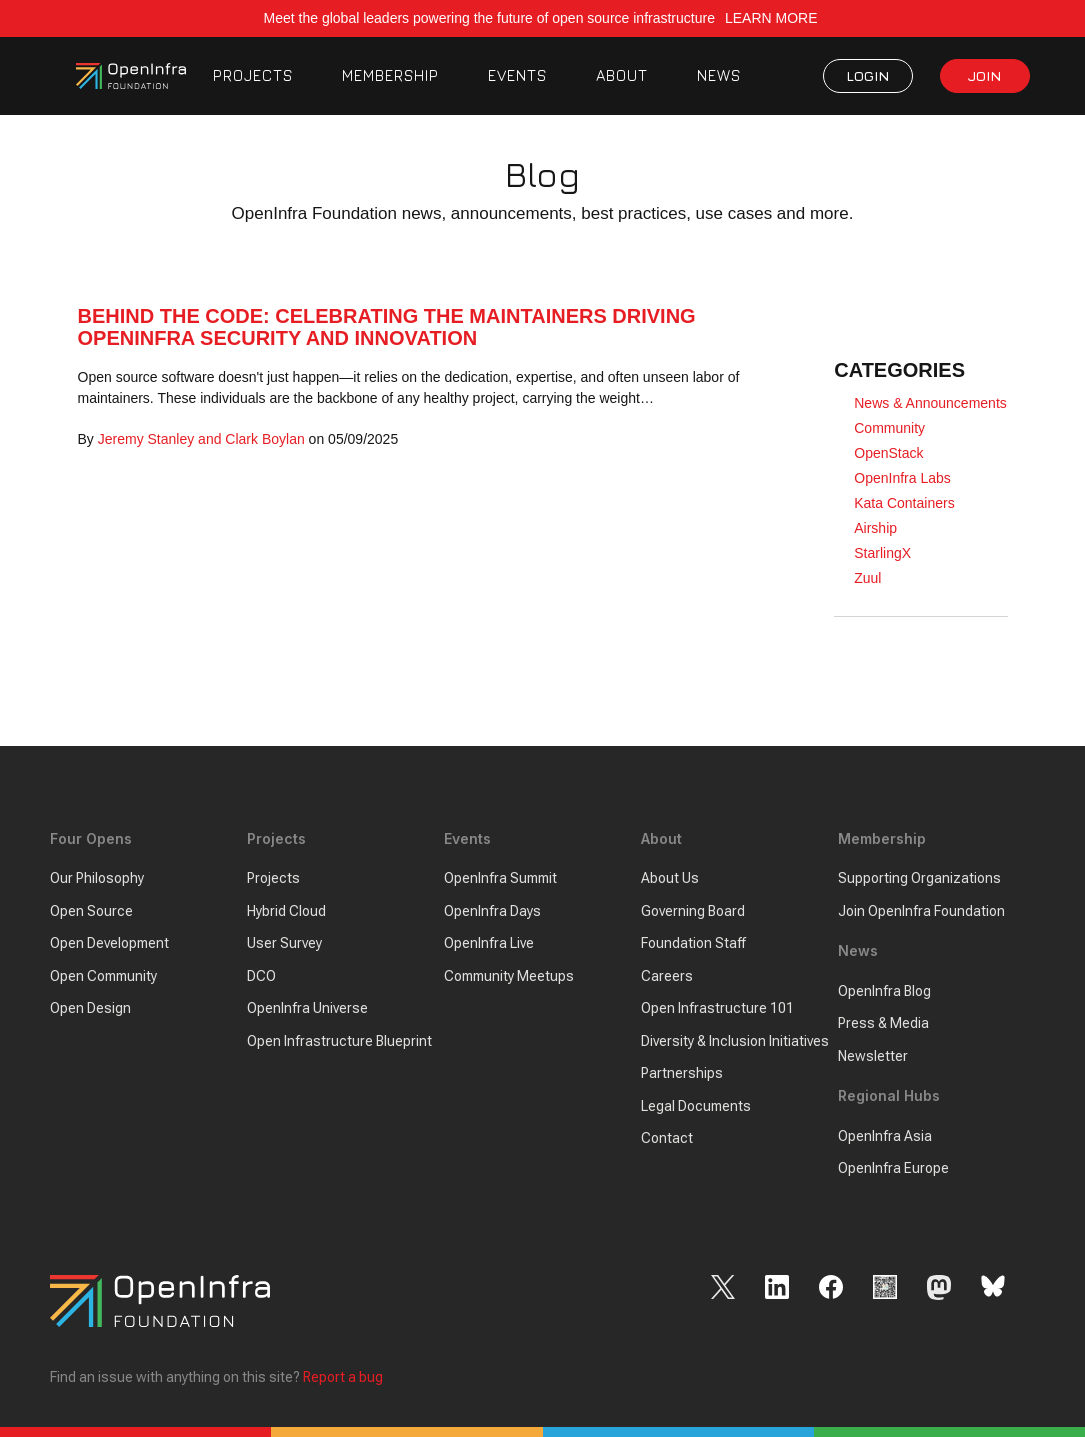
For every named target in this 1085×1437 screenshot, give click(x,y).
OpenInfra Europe (893, 1168)
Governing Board (693, 911)
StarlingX (882, 553)
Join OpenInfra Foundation (921, 911)
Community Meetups (509, 976)
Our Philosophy (97, 878)
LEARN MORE (773, 18)
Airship (875, 528)
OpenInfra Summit (500, 878)
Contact (667, 1138)
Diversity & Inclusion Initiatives (735, 1041)
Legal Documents (696, 1106)
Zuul (867, 578)
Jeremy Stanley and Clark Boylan (201, 439)
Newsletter (873, 1056)
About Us (670, 878)
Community (889, 428)
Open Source (91, 911)
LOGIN (867, 75)
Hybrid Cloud (286, 911)
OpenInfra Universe (307, 1008)
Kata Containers (904, 503)
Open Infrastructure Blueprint (339, 1041)
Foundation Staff (693, 943)
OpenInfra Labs (902, 478)
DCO (261, 976)
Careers (667, 976)
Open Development (109, 943)
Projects (273, 878)
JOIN (984, 75)
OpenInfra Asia (885, 1136)
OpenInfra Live (489, 943)
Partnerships (682, 1073)
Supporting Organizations (919, 878)
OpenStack (888, 453)
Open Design (90, 1008)
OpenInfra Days (492, 911)
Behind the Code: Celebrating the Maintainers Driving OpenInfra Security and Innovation (387, 327)
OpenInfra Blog (884, 991)
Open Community (103, 976)
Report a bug (343, 1377)
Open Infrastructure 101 (717, 1008)
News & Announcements (930, 403)
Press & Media (883, 1023)
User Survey (284, 943)
